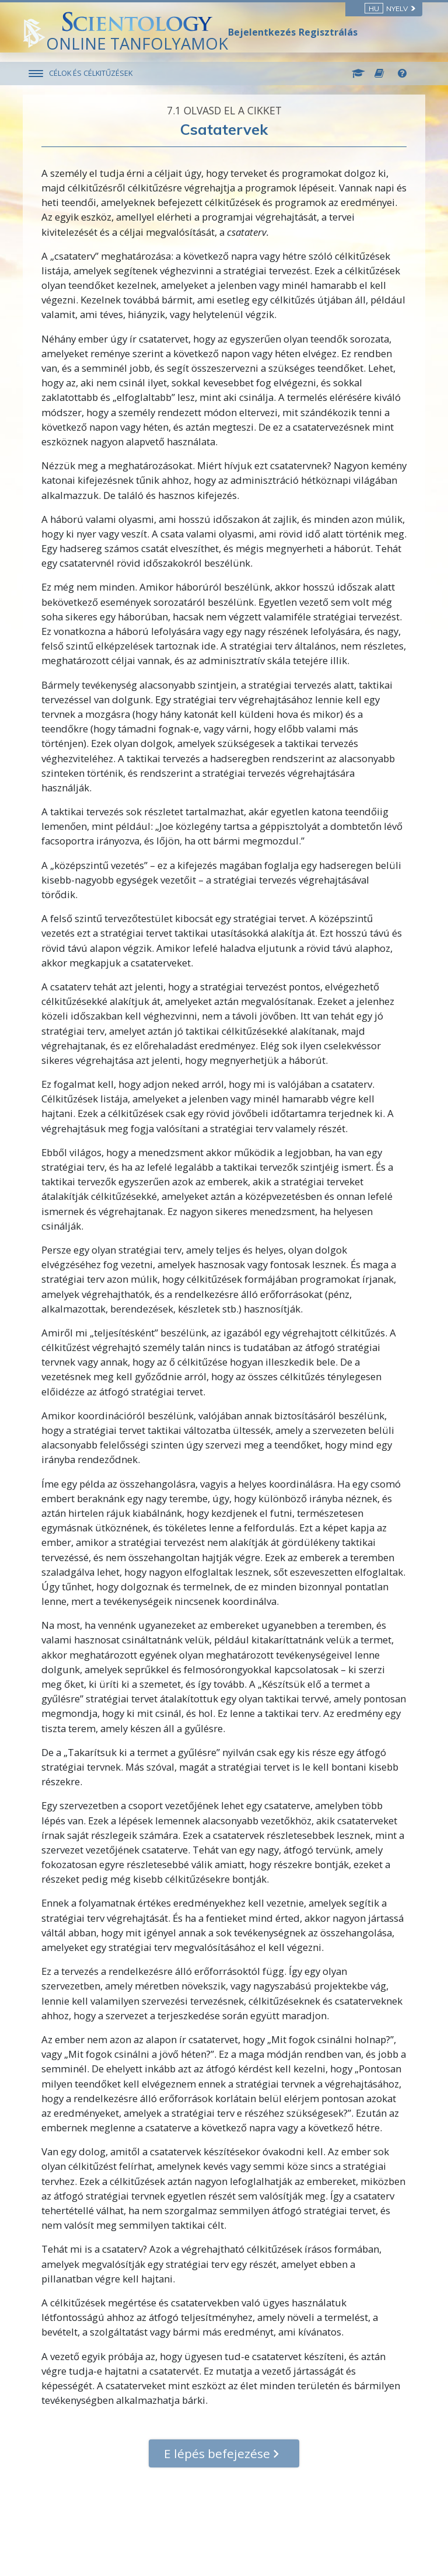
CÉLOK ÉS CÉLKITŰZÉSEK (90, 73)
